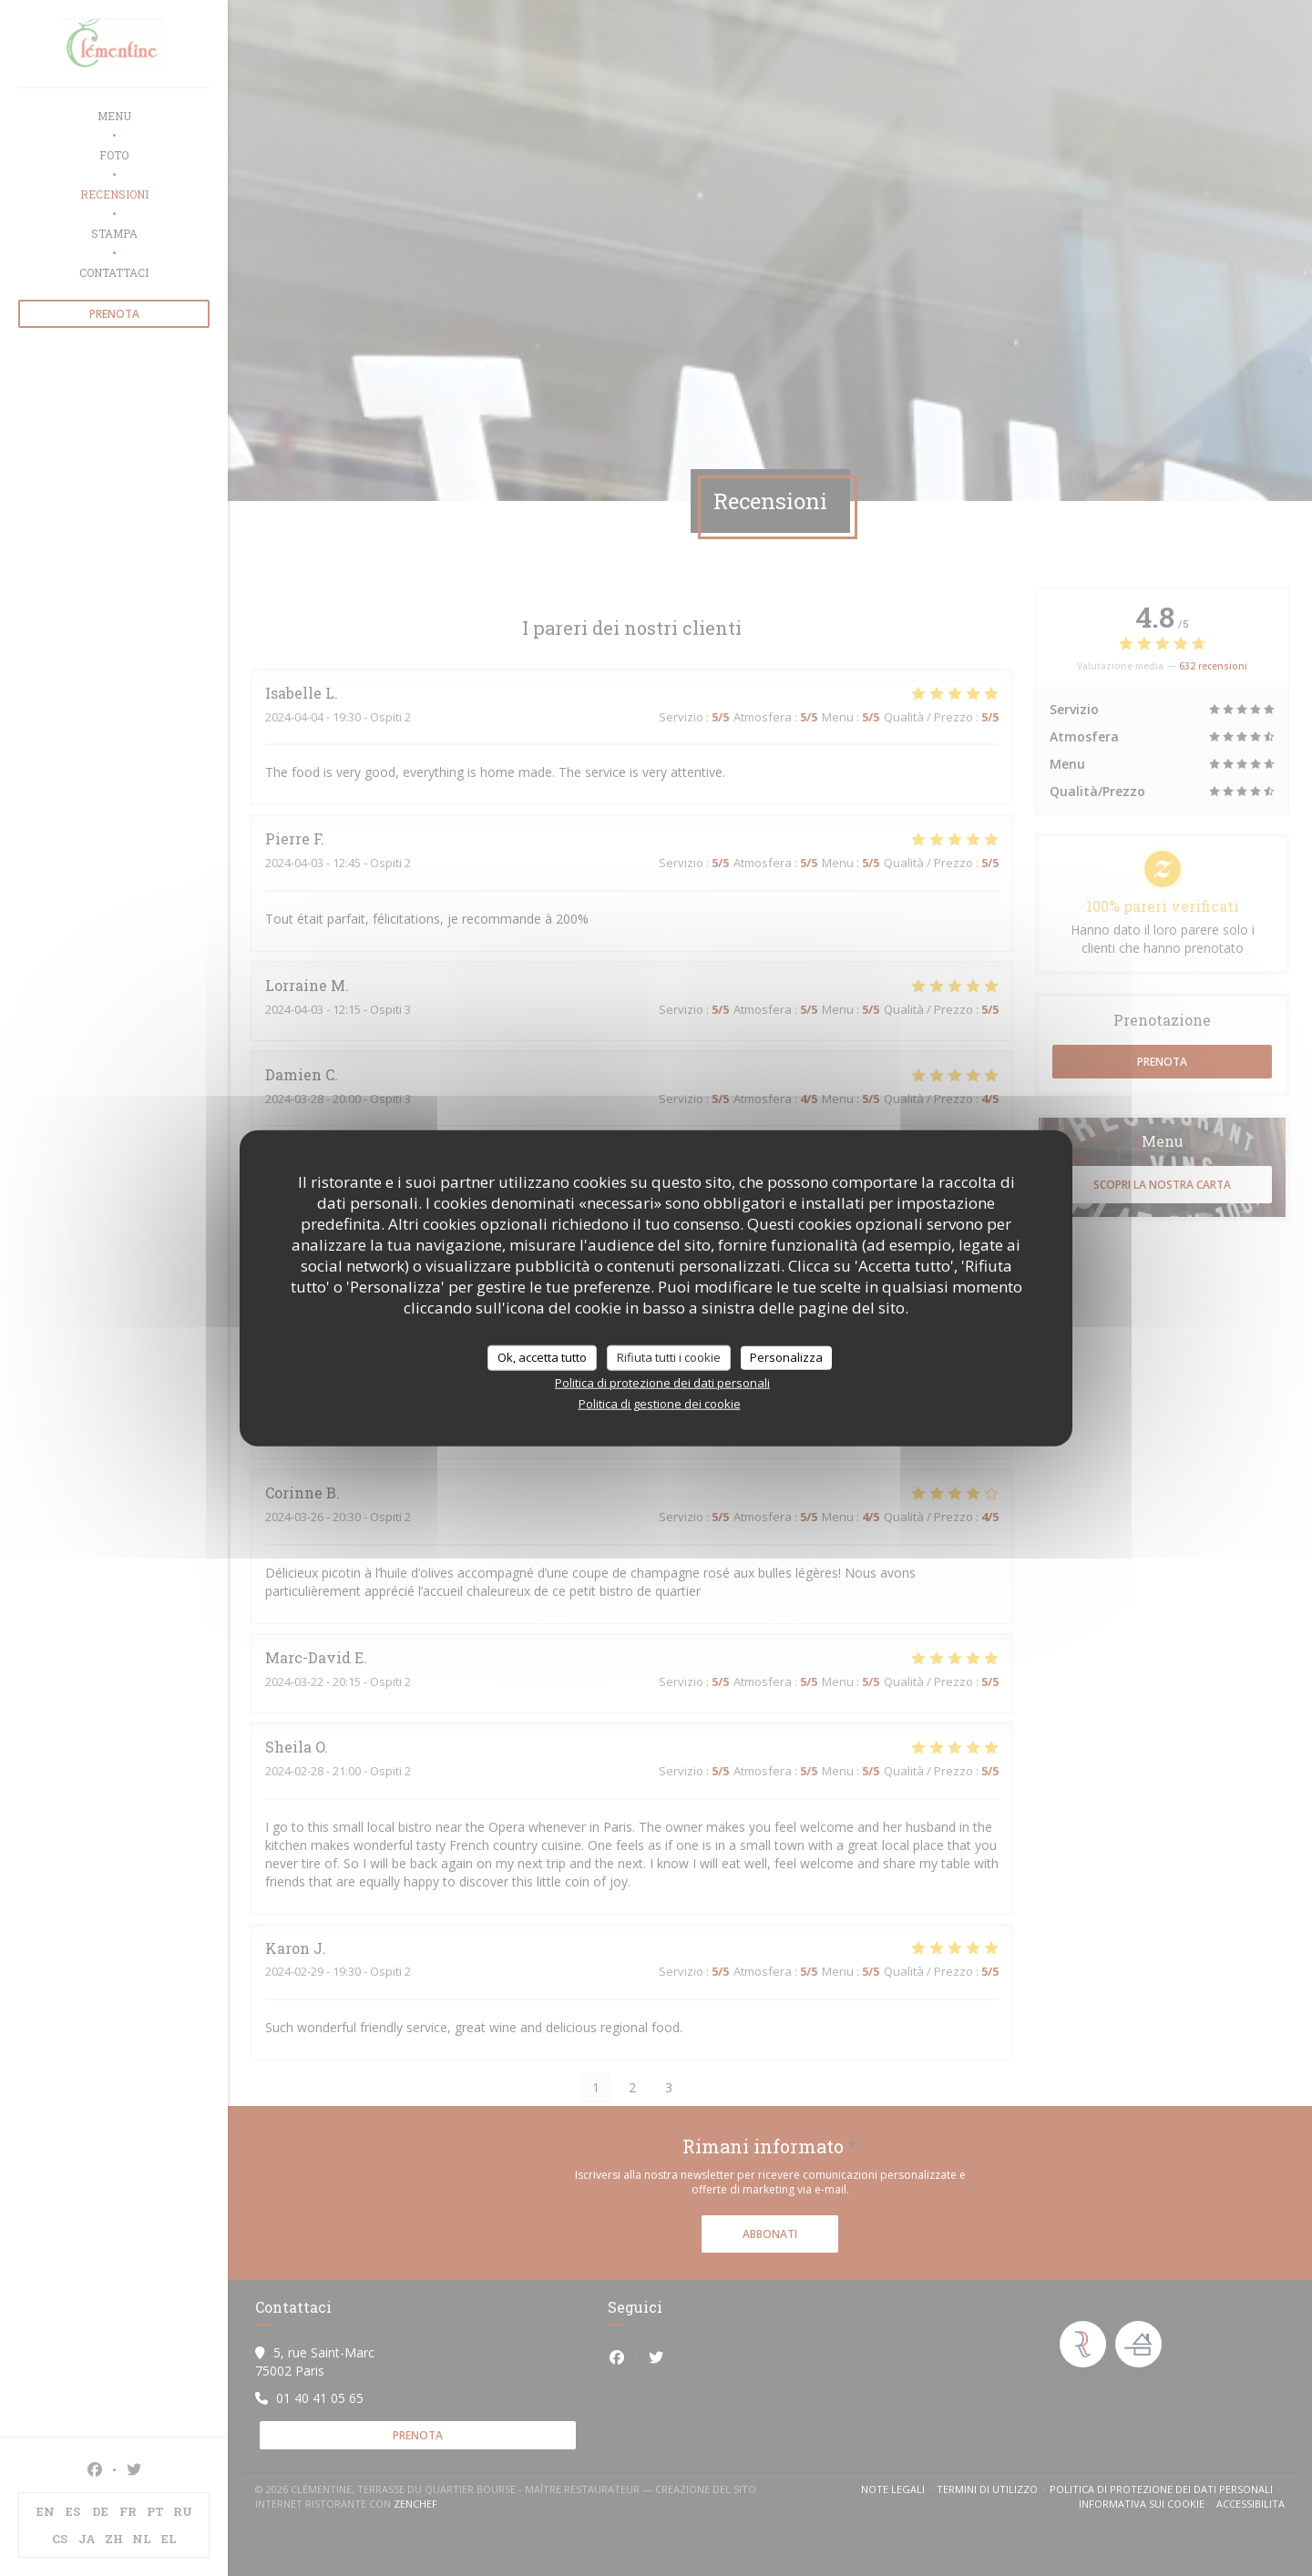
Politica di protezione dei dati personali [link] (662, 1382)
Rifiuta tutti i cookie (669, 1357)
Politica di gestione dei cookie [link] (660, 1403)
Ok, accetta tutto (542, 1357)
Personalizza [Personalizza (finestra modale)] (786, 1357)
